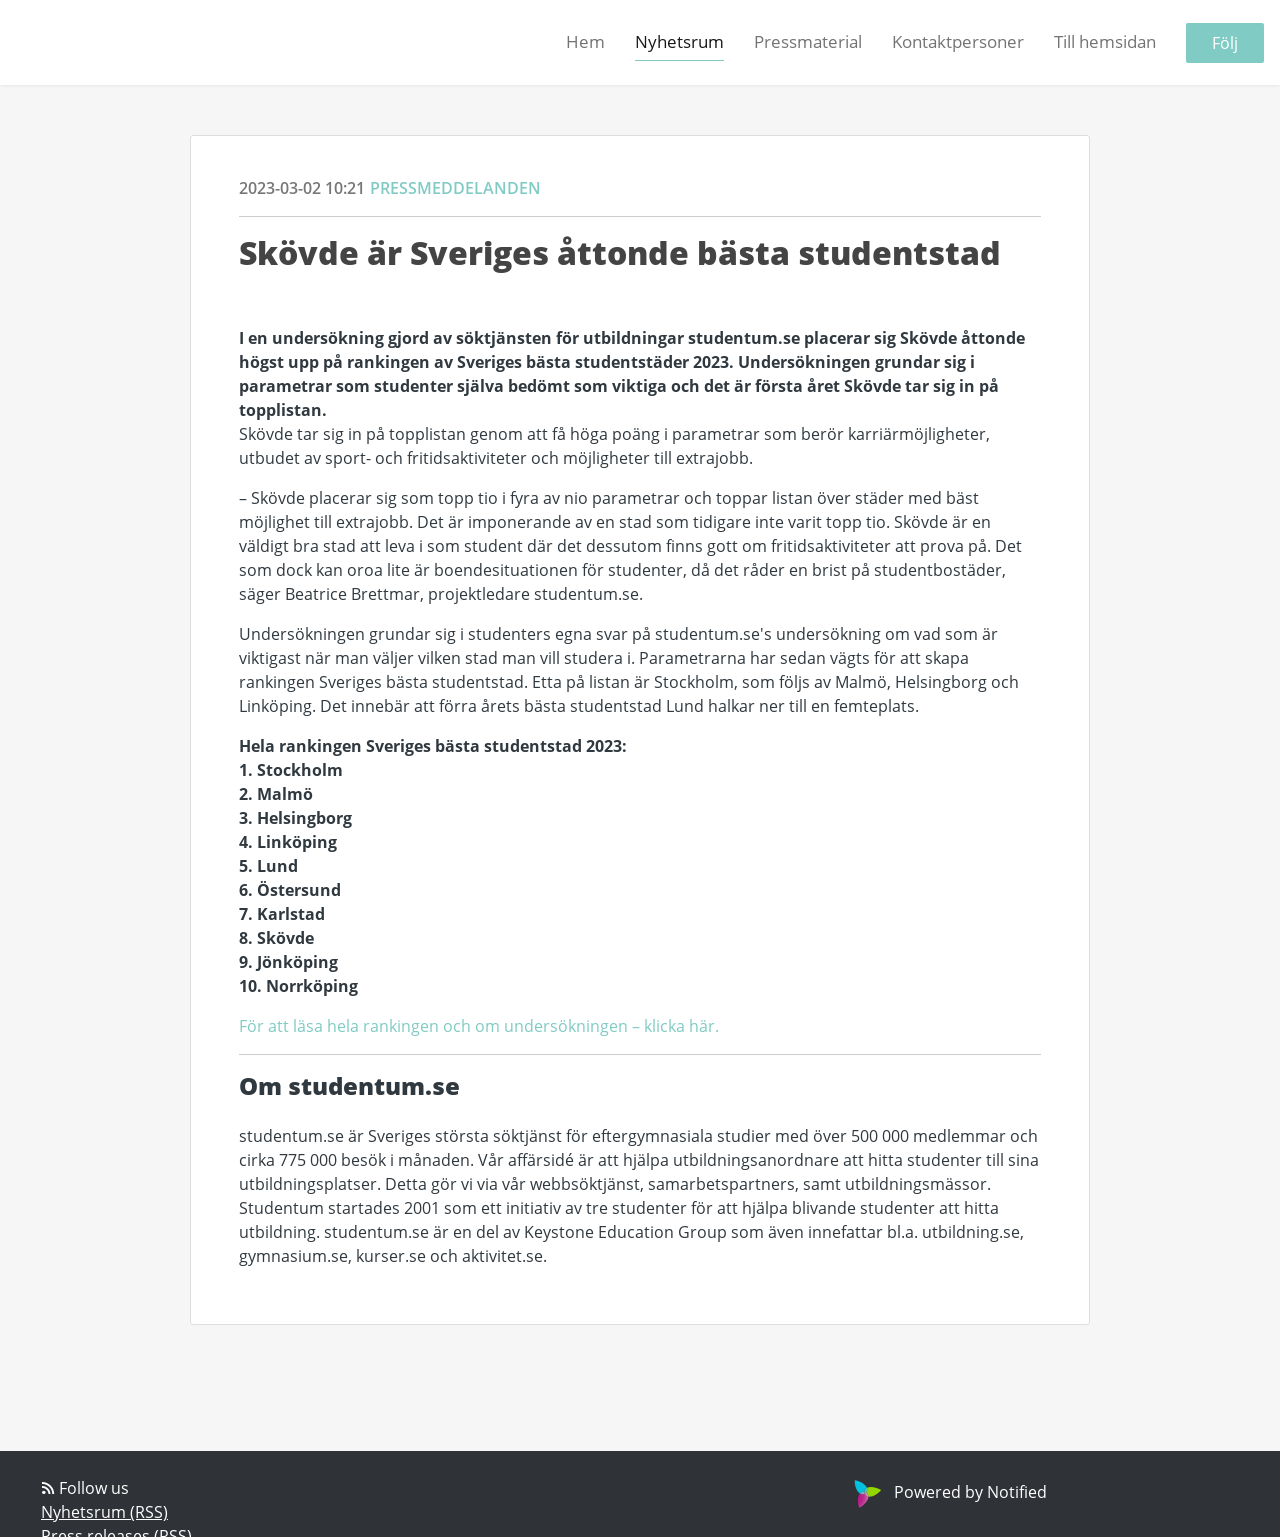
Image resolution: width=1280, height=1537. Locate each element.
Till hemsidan (1105, 41)
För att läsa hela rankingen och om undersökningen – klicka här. (479, 1025)
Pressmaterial (808, 41)
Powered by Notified (948, 1491)
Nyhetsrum (679, 41)
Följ (1225, 42)
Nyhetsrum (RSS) (104, 1511)
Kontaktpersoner (958, 41)
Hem (585, 41)
